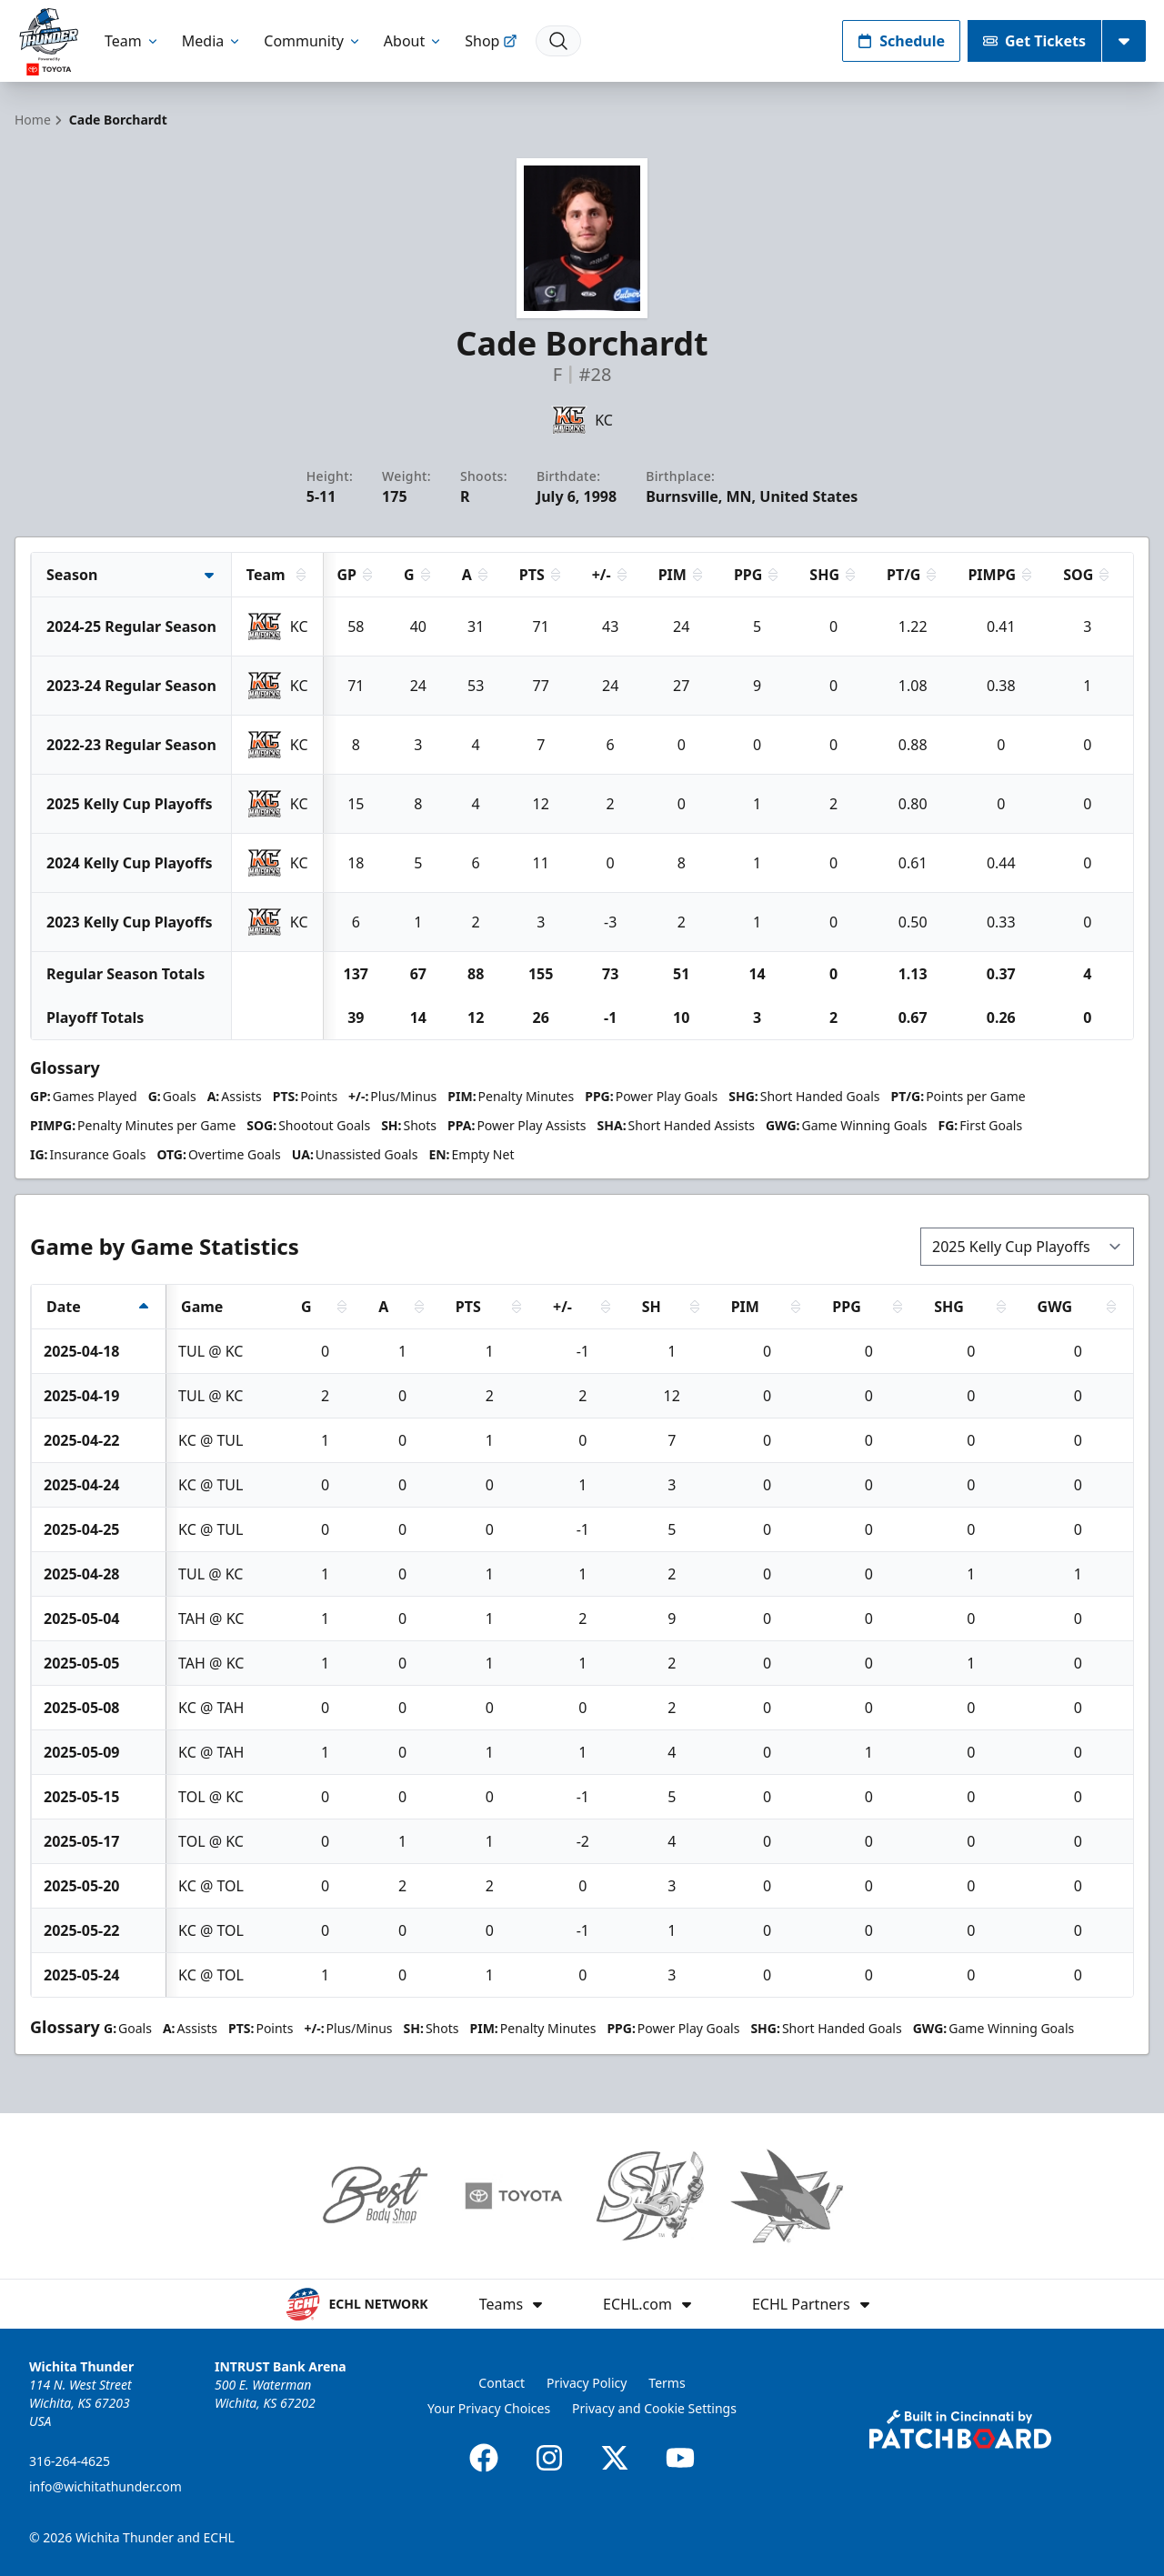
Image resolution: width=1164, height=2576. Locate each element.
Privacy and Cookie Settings (654, 2408)
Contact (501, 2382)
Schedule (901, 41)
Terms (666, 2382)
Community (313, 41)
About (413, 41)
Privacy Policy (587, 2382)
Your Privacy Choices (488, 2408)
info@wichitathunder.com (105, 2486)
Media (212, 41)
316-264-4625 (69, 2461)
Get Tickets (1034, 41)
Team (132, 41)
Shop (491, 41)
